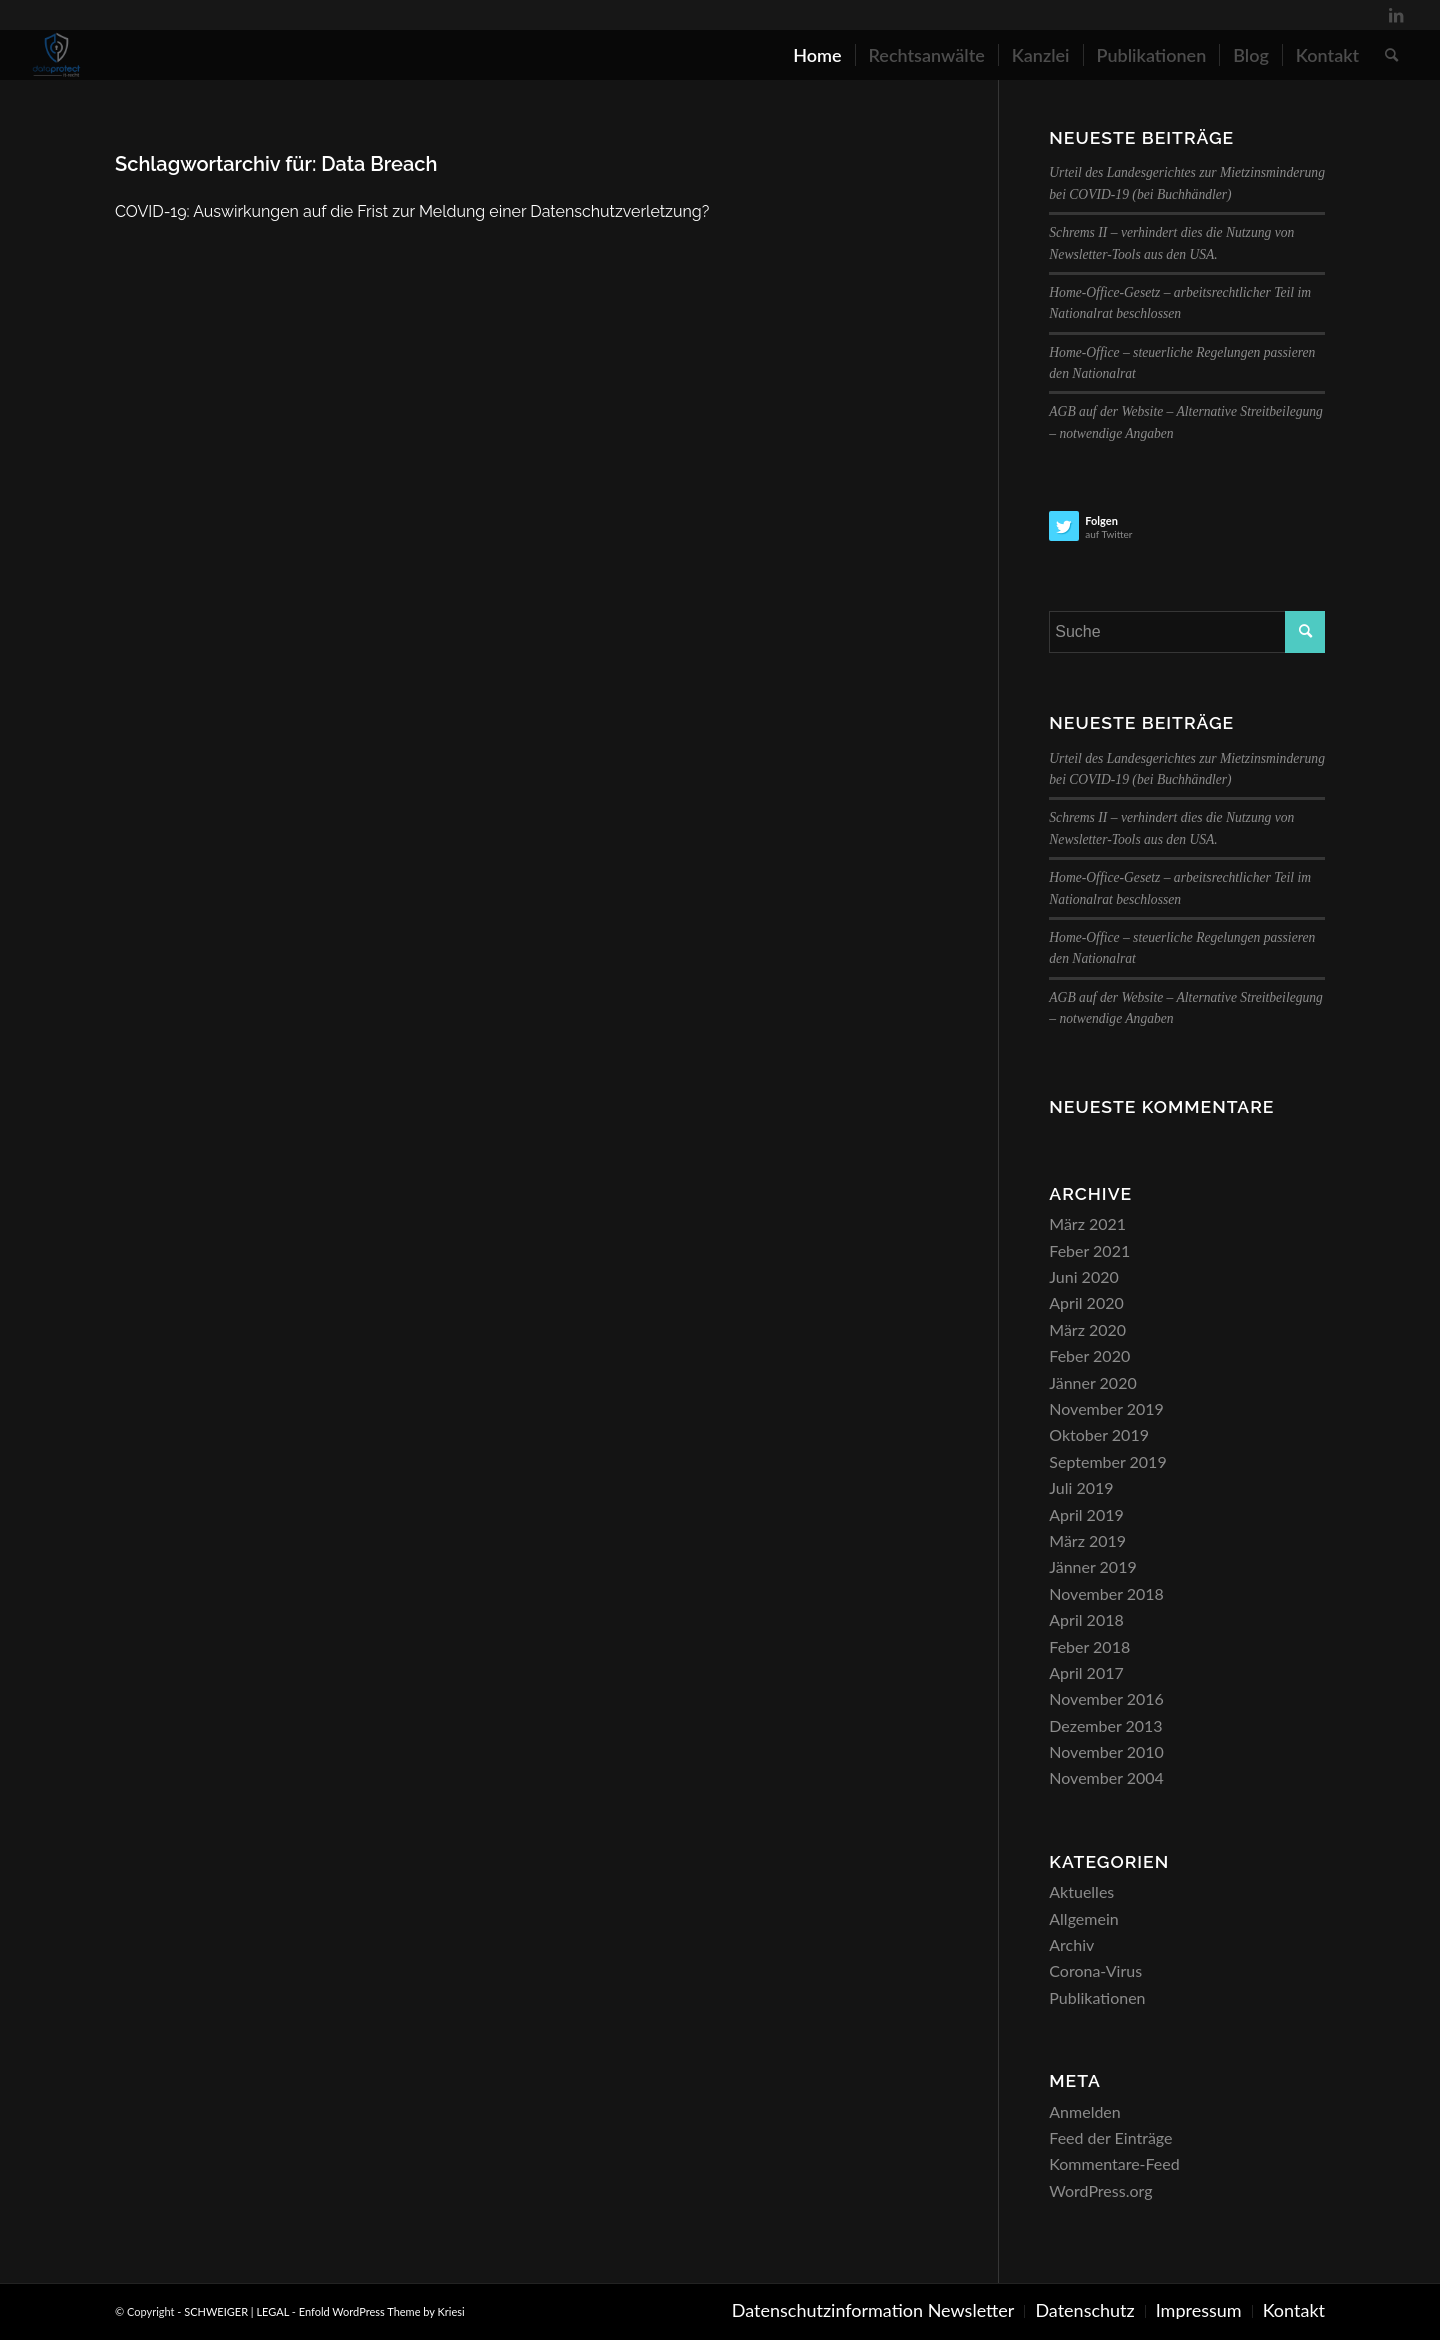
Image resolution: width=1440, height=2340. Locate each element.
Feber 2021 (1089, 1250)
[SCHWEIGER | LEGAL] (57, 55)
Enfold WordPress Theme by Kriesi (382, 2311)
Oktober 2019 (1099, 1434)
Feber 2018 (1089, 1646)
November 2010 (1106, 1751)
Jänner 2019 (1092, 1566)
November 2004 (1106, 1777)
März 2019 (1087, 1540)
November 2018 (1106, 1593)
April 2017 (1086, 1672)
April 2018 (1086, 1619)
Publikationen (1097, 1997)
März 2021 (1087, 1223)
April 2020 (1086, 1302)
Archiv (1071, 1944)
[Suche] (1391, 55)
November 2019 (1106, 1408)
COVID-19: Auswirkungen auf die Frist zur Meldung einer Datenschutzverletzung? (412, 211)
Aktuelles (1081, 1891)
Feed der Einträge (1110, 2137)
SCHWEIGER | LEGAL (236, 2311)
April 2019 (1086, 1514)
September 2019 (1107, 1461)
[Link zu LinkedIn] (1396, 15)
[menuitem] (817, 55)
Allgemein (1083, 1918)
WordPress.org (1100, 2190)
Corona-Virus (1095, 1970)
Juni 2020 (1083, 1276)
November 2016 (1106, 1698)
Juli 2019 (1081, 1487)
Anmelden (1084, 2111)
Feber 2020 (1089, 1355)
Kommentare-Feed (1114, 2163)
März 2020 (1087, 1329)
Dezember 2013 (1105, 1725)
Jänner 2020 (1092, 1382)
